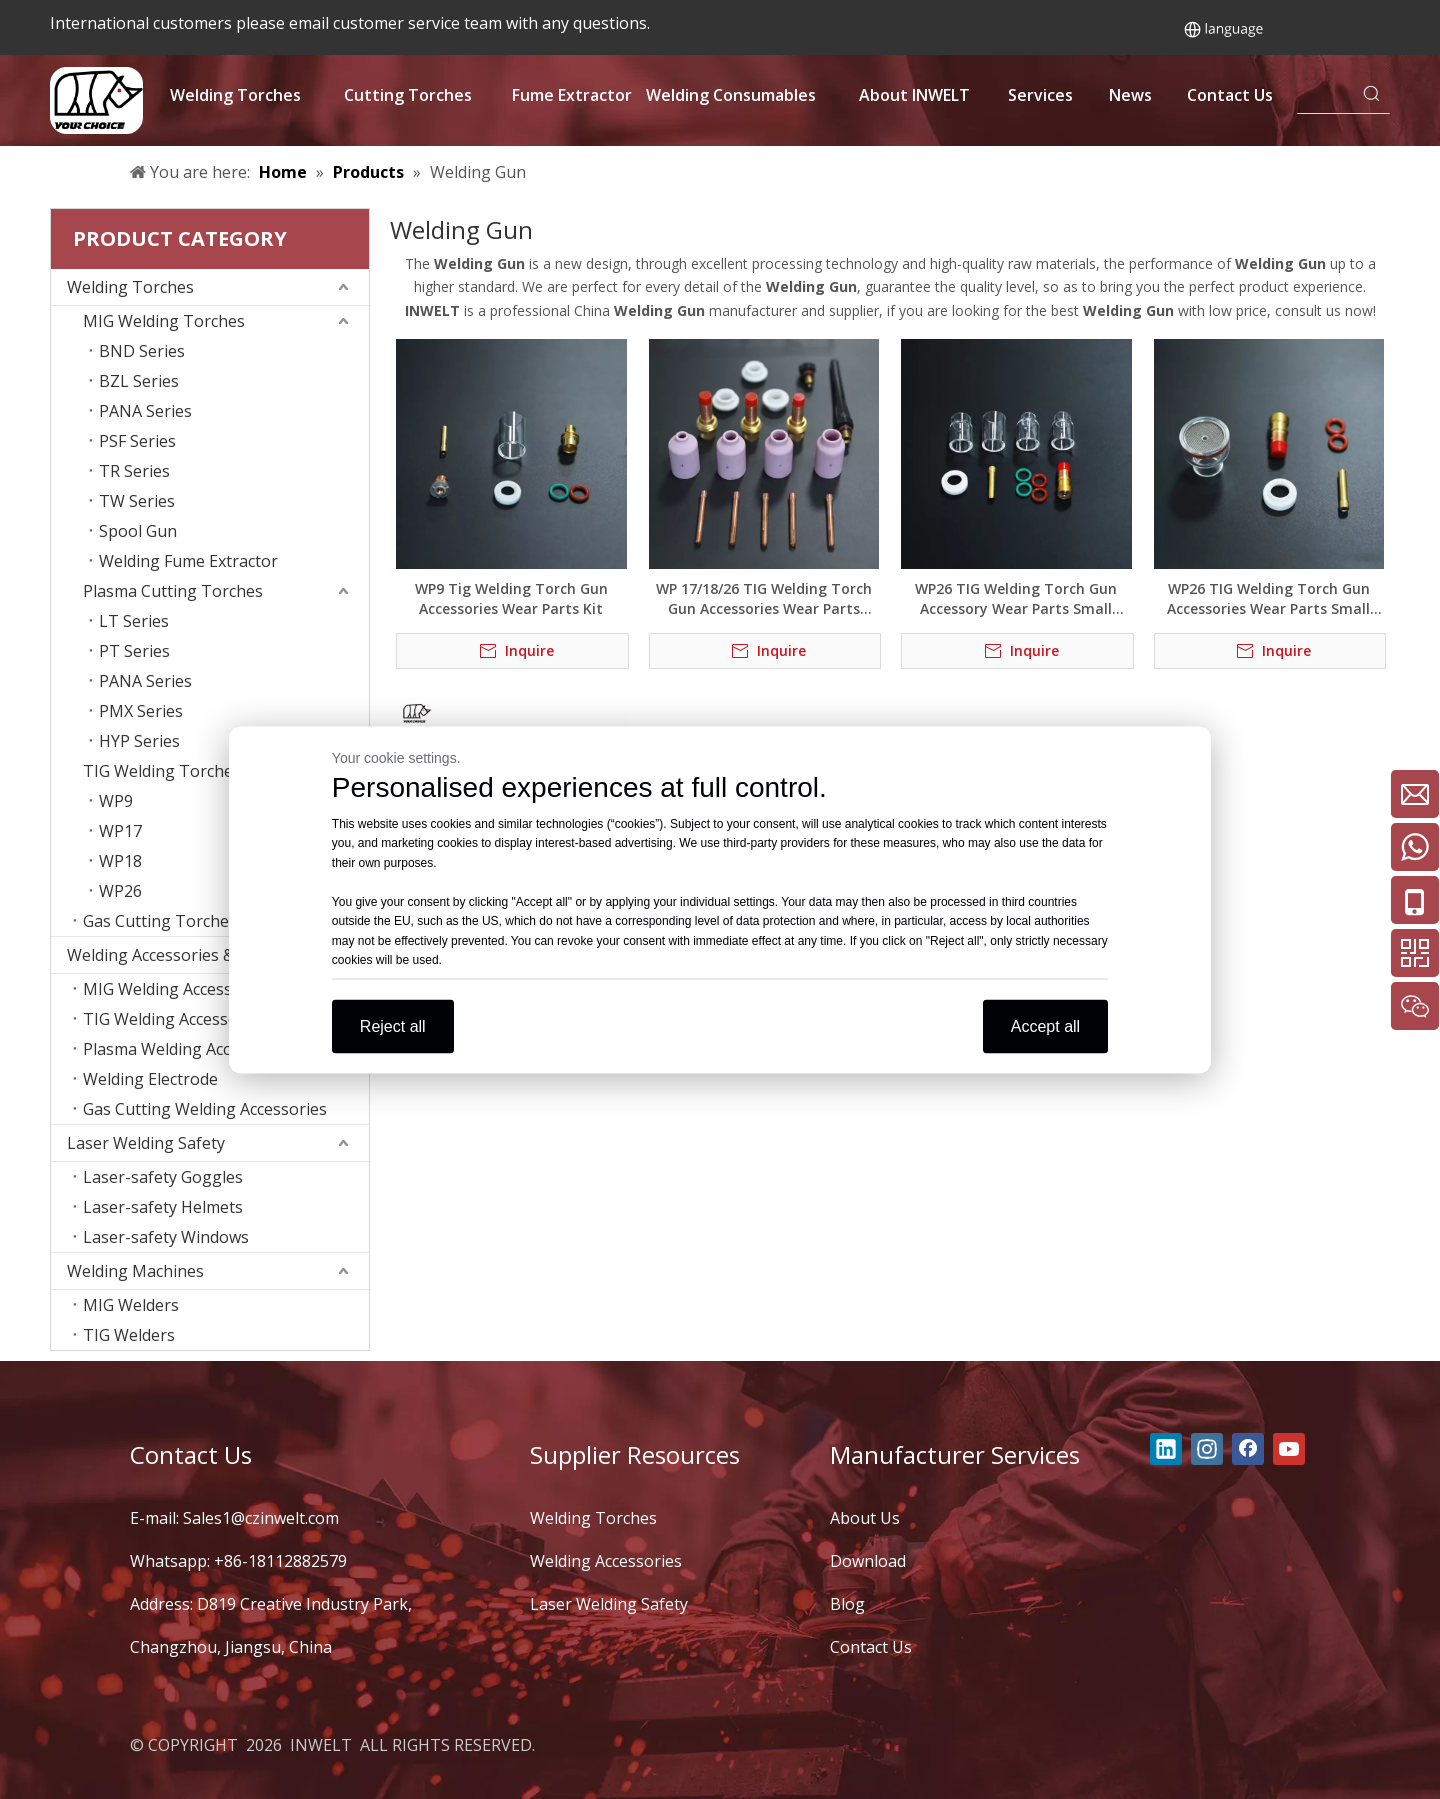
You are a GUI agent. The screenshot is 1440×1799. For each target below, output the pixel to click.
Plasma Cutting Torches (173, 591)
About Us (865, 1518)
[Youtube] (1289, 1449)
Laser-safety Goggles (163, 1177)
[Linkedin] (1166, 1449)
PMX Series (141, 711)
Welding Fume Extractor (188, 561)
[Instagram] (1207, 1449)
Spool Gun (138, 531)
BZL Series (139, 381)
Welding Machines (135, 1271)
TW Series (137, 501)
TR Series (134, 471)
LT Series (134, 621)
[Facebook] (1248, 1449)
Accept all (1045, 1025)
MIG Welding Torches (164, 321)
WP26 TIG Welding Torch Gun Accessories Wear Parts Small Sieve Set (1268, 599)
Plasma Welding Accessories (188, 1049)
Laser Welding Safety (146, 1143)
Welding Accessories (606, 1561)
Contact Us (871, 1647)
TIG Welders (129, 1335)
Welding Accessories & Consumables (203, 955)
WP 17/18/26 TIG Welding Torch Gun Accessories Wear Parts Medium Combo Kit (764, 599)
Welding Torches (130, 287)
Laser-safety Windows (166, 1237)
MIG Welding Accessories (176, 989)
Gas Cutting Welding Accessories (205, 1109)
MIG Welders (131, 1305)
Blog (847, 1604)
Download (868, 1561)
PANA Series (145, 411)
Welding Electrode (150, 1079)
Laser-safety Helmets (163, 1207)
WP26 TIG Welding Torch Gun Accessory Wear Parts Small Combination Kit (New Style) (1016, 599)
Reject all (393, 1025)
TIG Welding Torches (162, 771)
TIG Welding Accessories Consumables (226, 1019)
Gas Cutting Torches (160, 921)
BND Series (142, 351)
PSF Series (137, 441)
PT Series (134, 651)
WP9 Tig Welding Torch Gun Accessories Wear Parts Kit (511, 598)
